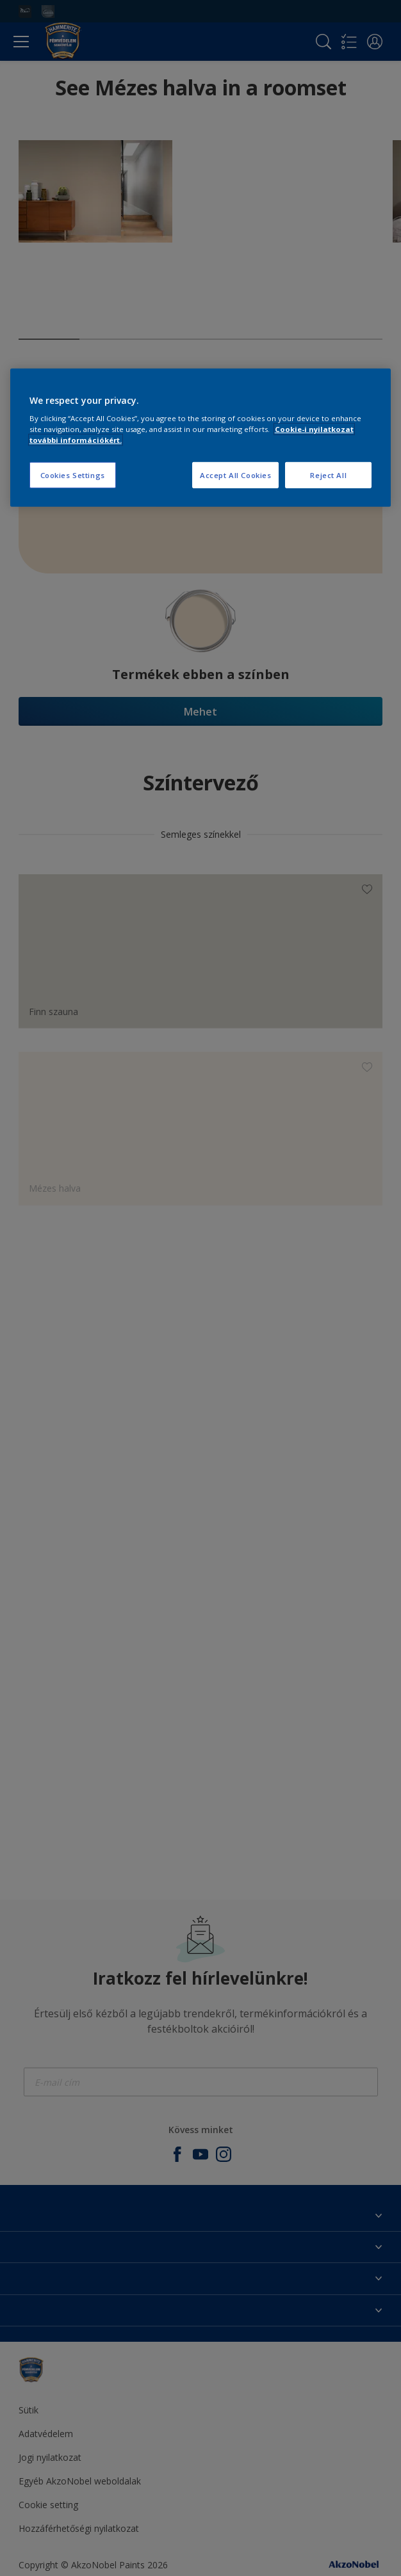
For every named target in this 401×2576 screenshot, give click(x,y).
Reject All (328, 474)
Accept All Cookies (235, 474)
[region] (200, 438)
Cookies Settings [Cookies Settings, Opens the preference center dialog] (72, 474)
